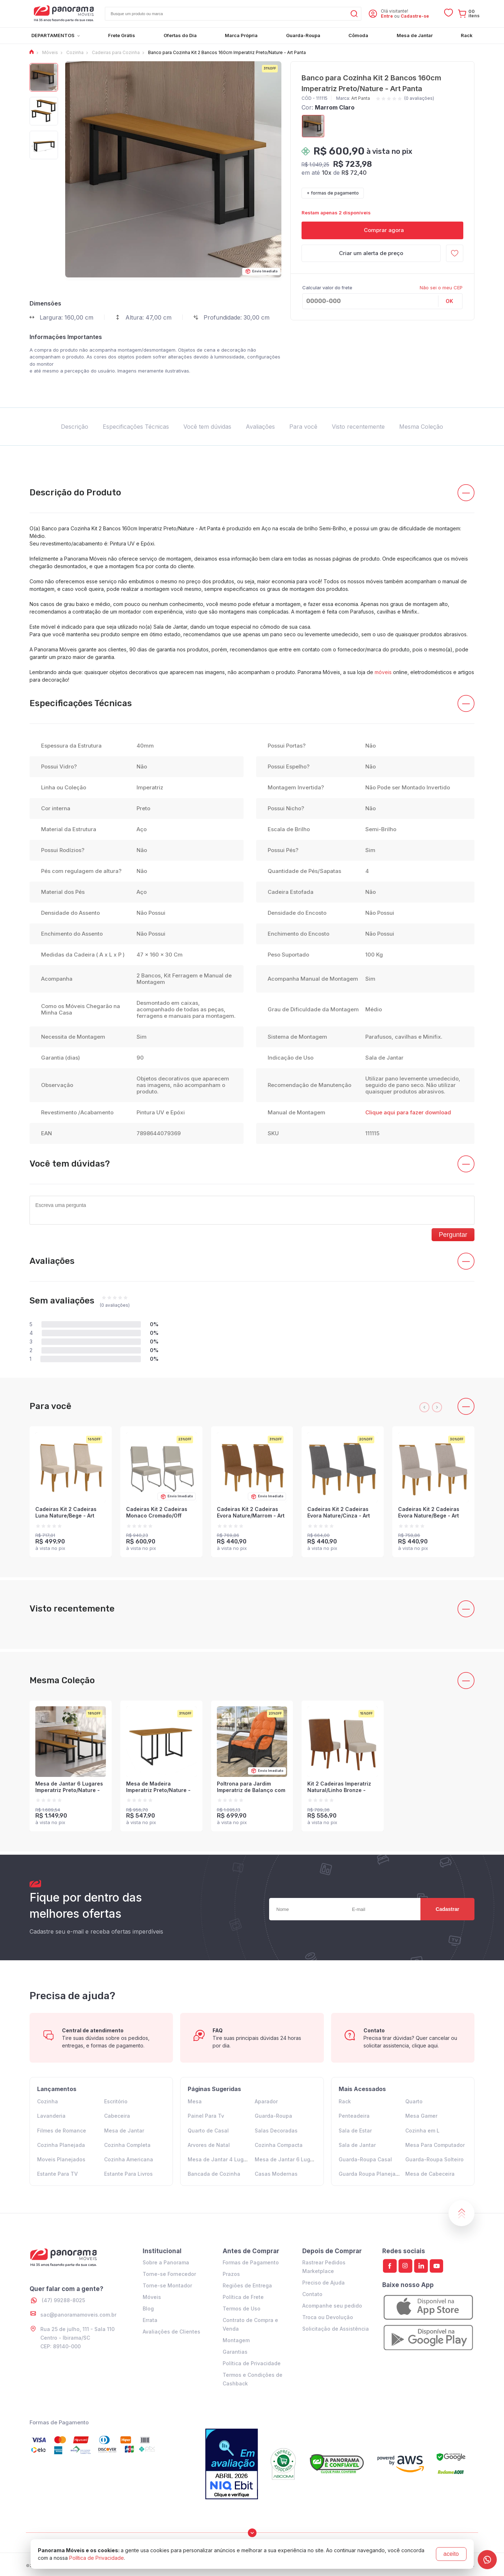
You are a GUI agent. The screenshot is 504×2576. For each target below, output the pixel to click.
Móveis (152, 2297)
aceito (451, 2554)
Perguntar (453, 1234)
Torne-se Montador (167, 2285)
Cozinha (47, 2101)
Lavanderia (51, 2116)
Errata (150, 2320)
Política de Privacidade (252, 2363)
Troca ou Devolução (327, 2317)
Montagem (236, 2340)
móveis (383, 672)
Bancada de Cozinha (214, 2174)
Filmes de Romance (61, 2130)
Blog (148, 2308)
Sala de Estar (355, 2130)
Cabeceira (117, 2116)
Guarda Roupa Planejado (370, 2174)
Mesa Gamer (421, 2116)
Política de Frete (243, 2297)
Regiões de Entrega (247, 2285)
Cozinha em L (422, 2130)
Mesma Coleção (421, 426)
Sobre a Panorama (166, 2262)
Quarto (414, 2101)
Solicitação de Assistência (335, 2329)
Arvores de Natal (209, 2145)
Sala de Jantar (357, 2145)
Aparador (266, 2101)
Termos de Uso (241, 2308)
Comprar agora (382, 230)
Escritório (116, 2101)
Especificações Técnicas (136, 426)
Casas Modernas (276, 2174)
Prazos (231, 2274)
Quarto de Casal (208, 2130)
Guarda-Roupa (273, 2116)
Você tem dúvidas (207, 426)
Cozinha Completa (127, 2145)
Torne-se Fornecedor (169, 2274)
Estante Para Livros (128, 2174)
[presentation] (424, 1407)
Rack (345, 2101)
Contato (312, 2294)
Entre (387, 16)
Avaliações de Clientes (171, 2331)
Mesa (195, 2101)
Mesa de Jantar (124, 2130)
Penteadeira (354, 2116)
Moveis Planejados (61, 2159)
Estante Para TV (57, 2174)
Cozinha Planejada (61, 2145)
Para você (303, 426)
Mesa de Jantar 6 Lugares (288, 2159)
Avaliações (260, 426)
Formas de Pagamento (251, 2262)
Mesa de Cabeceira (430, 2174)
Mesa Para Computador (435, 2145)
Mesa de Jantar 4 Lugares (221, 2159)
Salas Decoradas (276, 2130)
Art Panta (360, 98)
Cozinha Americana (128, 2159)
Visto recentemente (358, 426)
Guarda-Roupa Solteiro (434, 2159)
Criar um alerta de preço (371, 253)
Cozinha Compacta (279, 2145)
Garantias (235, 2352)
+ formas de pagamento (333, 193)
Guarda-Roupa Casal (365, 2159)
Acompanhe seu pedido (332, 2306)
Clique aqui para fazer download (408, 1112)
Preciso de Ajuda (323, 2282)
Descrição (74, 426)
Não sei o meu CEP (441, 287)
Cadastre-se (415, 16)
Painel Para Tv (206, 2116)
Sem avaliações (62, 1301)
